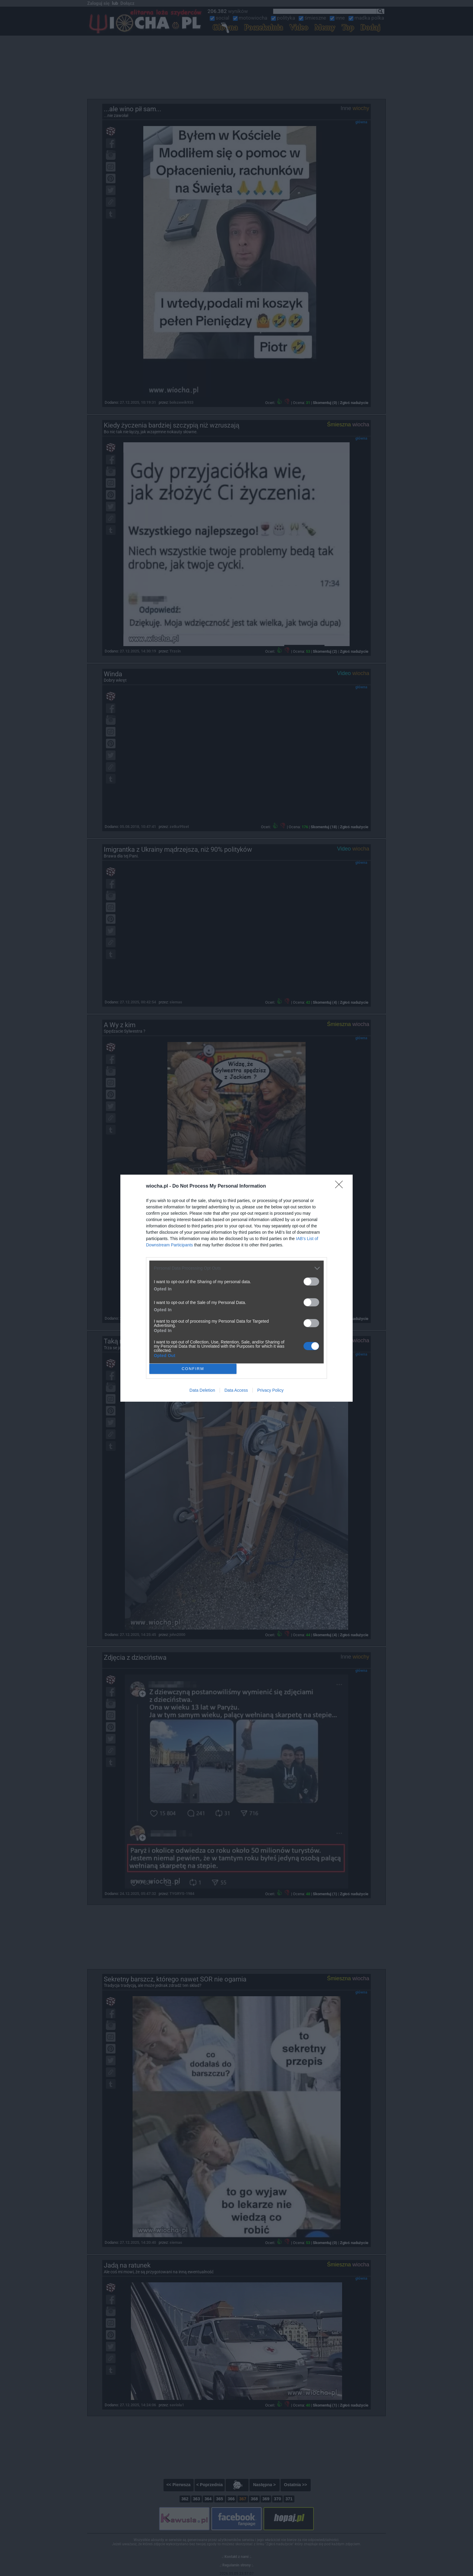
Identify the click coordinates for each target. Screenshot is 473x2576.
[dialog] (236, 1288)
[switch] (311, 1281)
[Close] (341, 1186)
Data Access (236, 1390)
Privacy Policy (270, 1390)
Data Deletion (202, 1390)
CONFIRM (193, 1368)
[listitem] (236, 1268)
